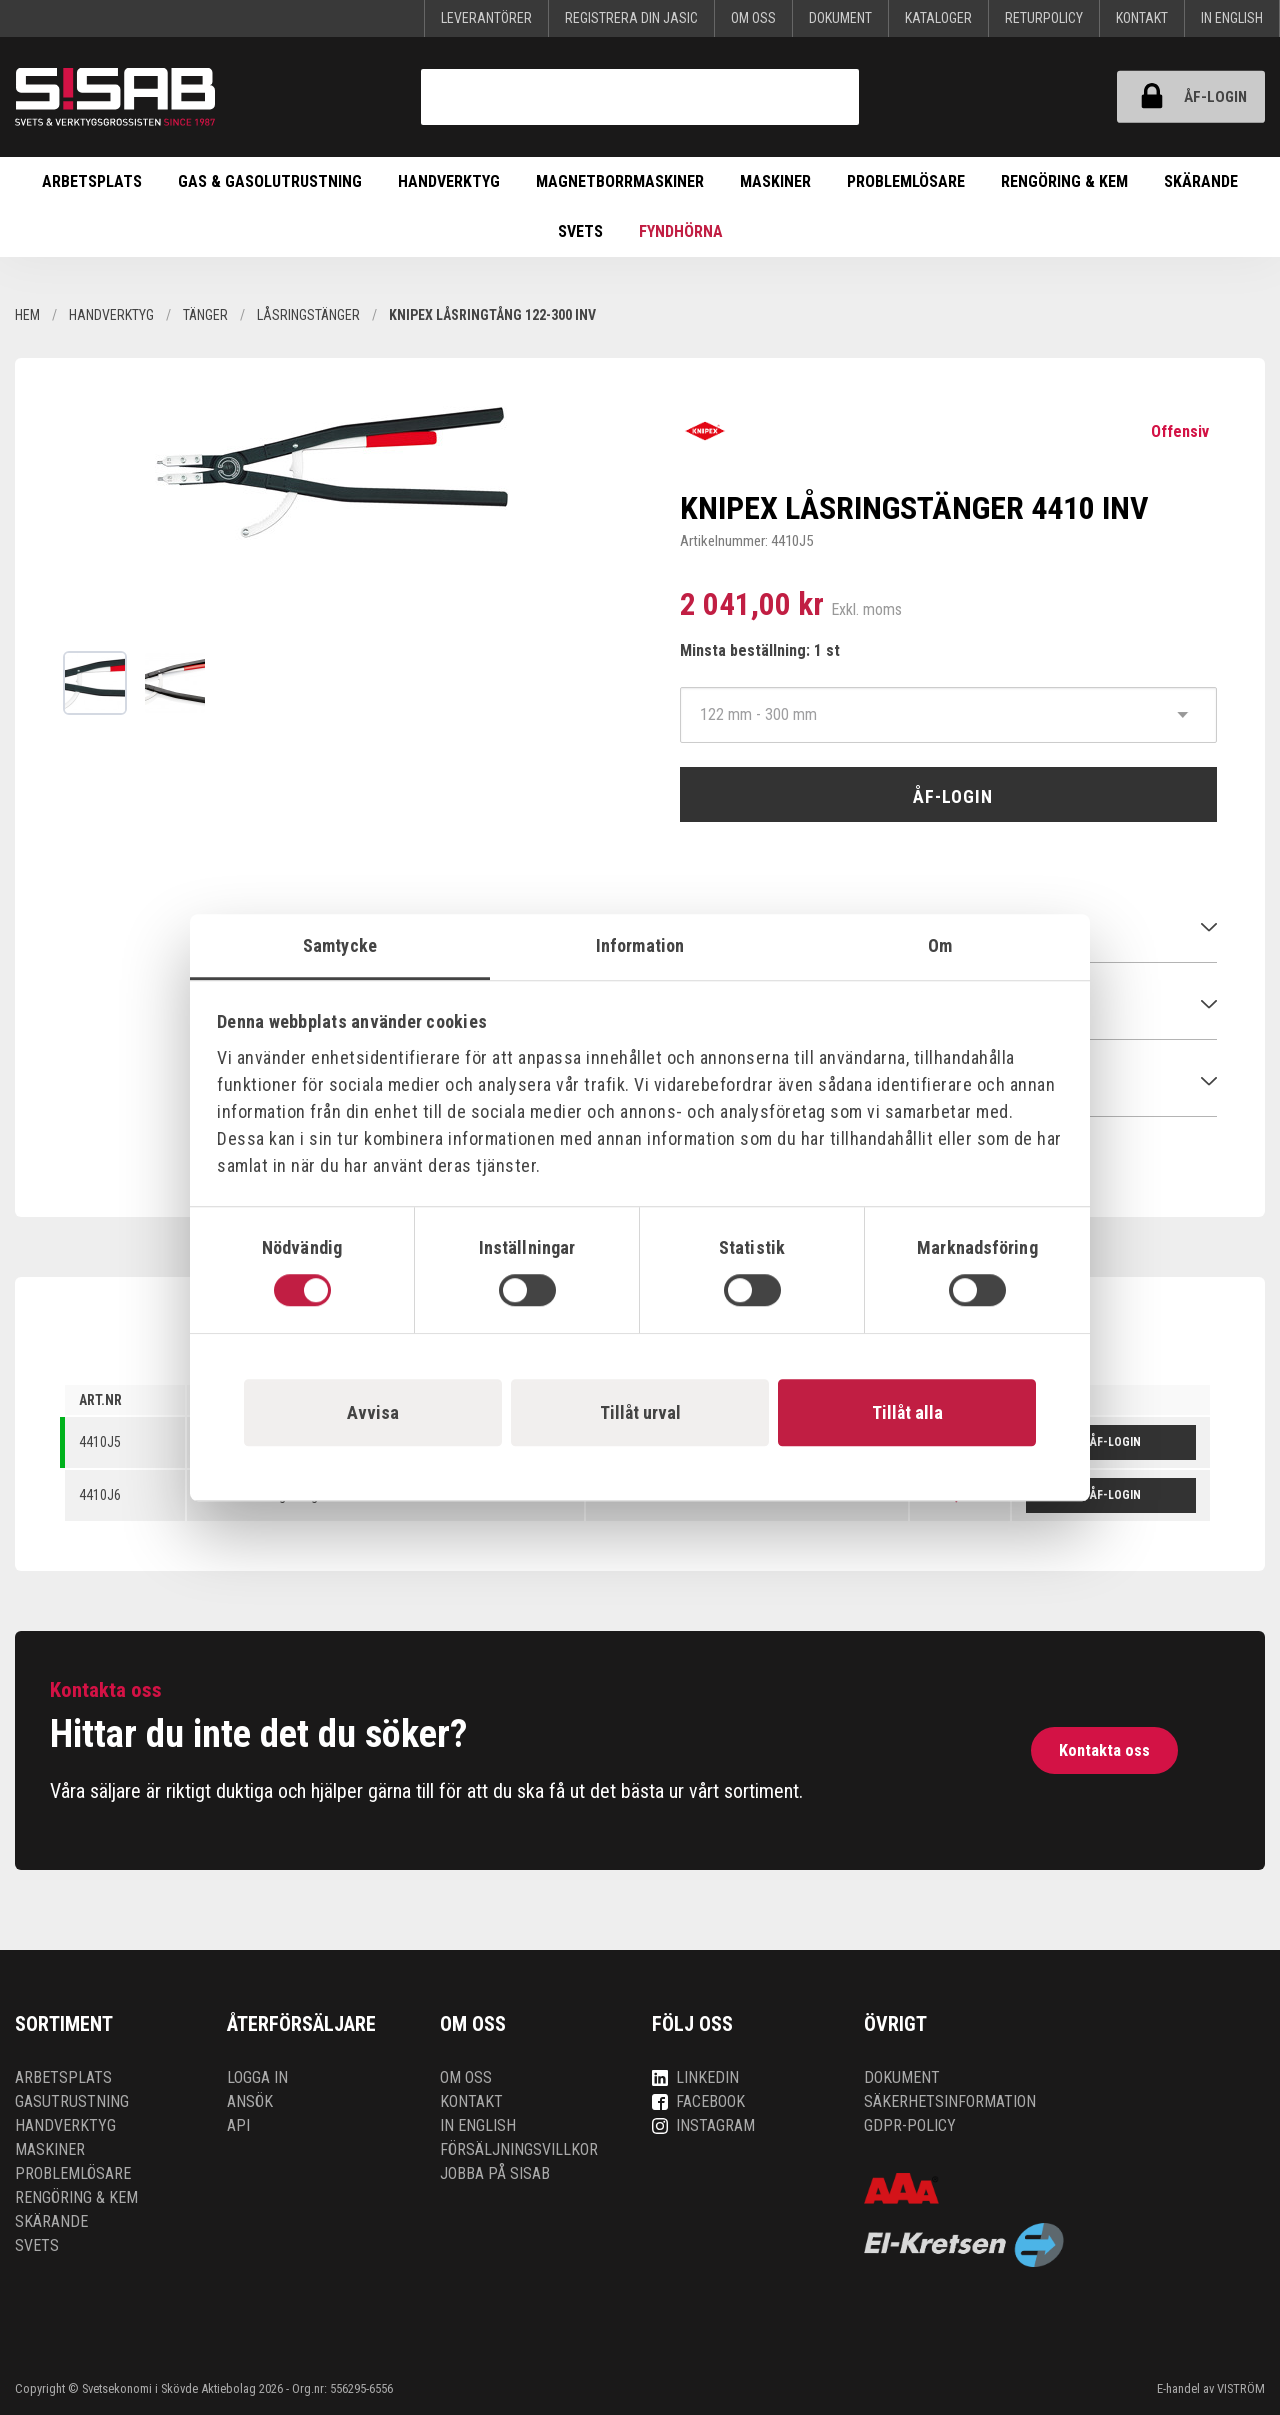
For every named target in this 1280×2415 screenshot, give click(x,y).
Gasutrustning (72, 2101)
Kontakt (1142, 18)
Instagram (703, 2125)
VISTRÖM (1241, 2388)
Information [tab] (640, 945)
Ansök (250, 2101)
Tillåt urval (640, 1412)
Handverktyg (449, 181)
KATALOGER (938, 18)
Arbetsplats (92, 181)
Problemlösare (906, 181)
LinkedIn (695, 2077)
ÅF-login (1184, 97)
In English (1232, 18)
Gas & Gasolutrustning (270, 181)
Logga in (257, 2077)
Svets (580, 231)
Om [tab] (940, 945)
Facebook (698, 2101)
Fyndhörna (681, 231)
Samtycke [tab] (340, 945)
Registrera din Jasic (631, 18)
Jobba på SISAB (495, 2173)
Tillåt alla (907, 1412)
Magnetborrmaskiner (620, 181)
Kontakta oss (1104, 1750)
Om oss (753, 18)
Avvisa (373, 1412)
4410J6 (100, 1495)
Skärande (1201, 181)
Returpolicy (1044, 18)
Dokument (840, 18)
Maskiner (775, 181)
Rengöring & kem (1064, 181)
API (238, 2125)
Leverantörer (486, 18)
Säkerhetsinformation (950, 2101)
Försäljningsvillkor (519, 2149)
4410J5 (100, 1442)
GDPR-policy (910, 2125)
